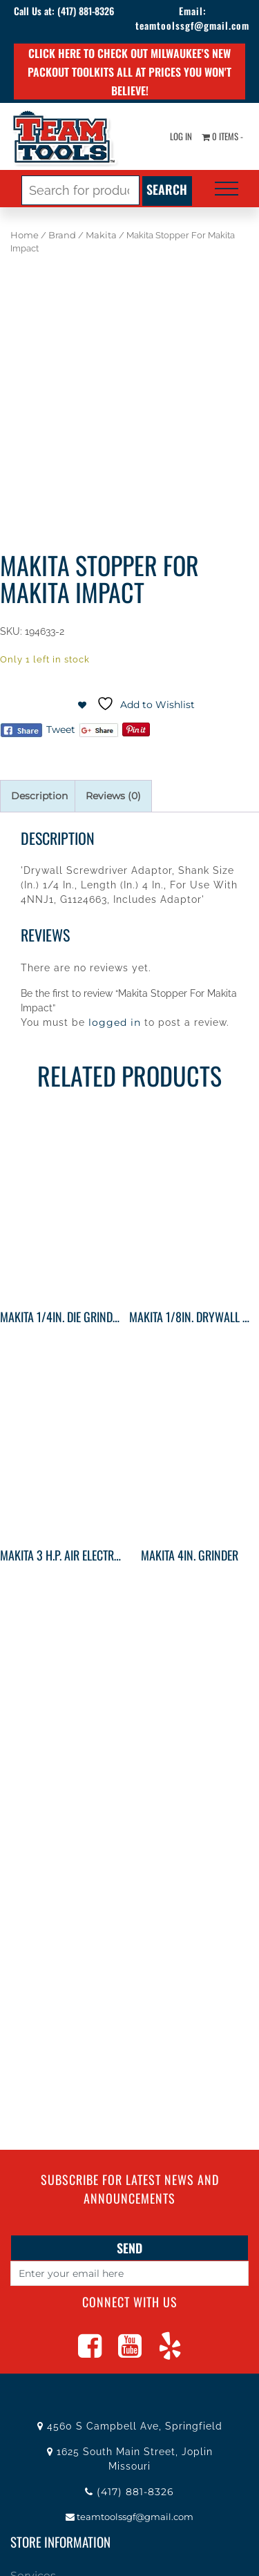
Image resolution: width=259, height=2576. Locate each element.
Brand (62, 235)
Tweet (60, 729)
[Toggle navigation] (226, 188)
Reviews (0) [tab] (113, 796)
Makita (101, 235)
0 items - (222, 136)
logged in (114, 1022)
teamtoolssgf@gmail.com (192, 25)
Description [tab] (39, 796)
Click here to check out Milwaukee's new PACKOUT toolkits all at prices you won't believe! (129, 72)
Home (24, 235)
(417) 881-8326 (85, 10)
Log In (181, 136)
